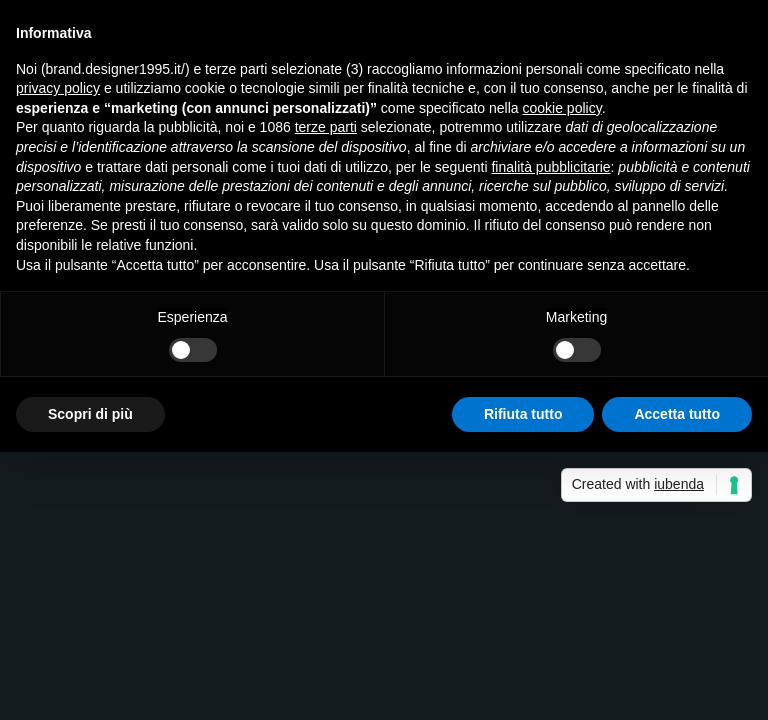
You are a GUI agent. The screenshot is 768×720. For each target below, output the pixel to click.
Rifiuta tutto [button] (523, 414)
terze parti (326, 127)
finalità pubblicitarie (550, 167)
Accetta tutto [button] (677, 414)
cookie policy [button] (562, 108)
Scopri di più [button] (90, 414)
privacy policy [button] (58, 88)
